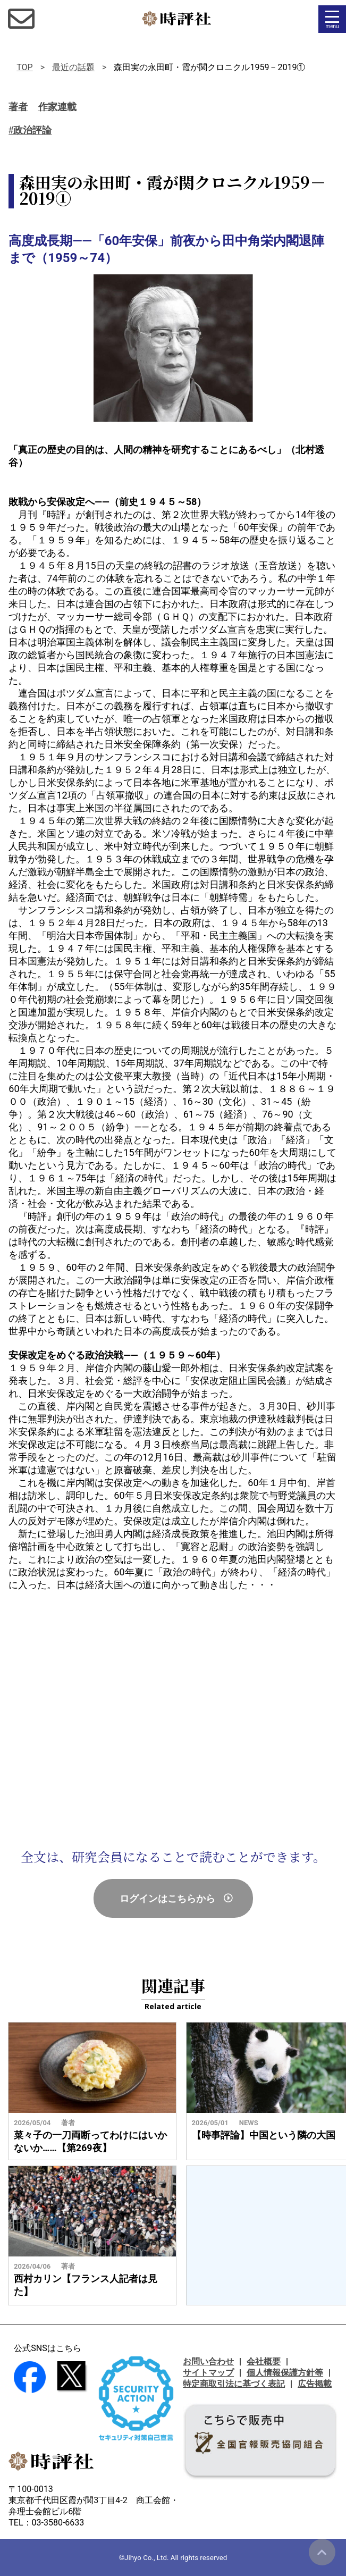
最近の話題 (73, 67)
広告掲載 (315, 2384)
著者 (18, 107)
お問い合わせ (208, 2361)
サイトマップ (208, 2373)
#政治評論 (30, 130)
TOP (24, 67)
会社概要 (264, 2361)
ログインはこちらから (167, 1898)
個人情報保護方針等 (285, 2373)
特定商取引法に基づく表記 (234, 2384)
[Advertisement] (173, 1719)
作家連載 (57, 107)
